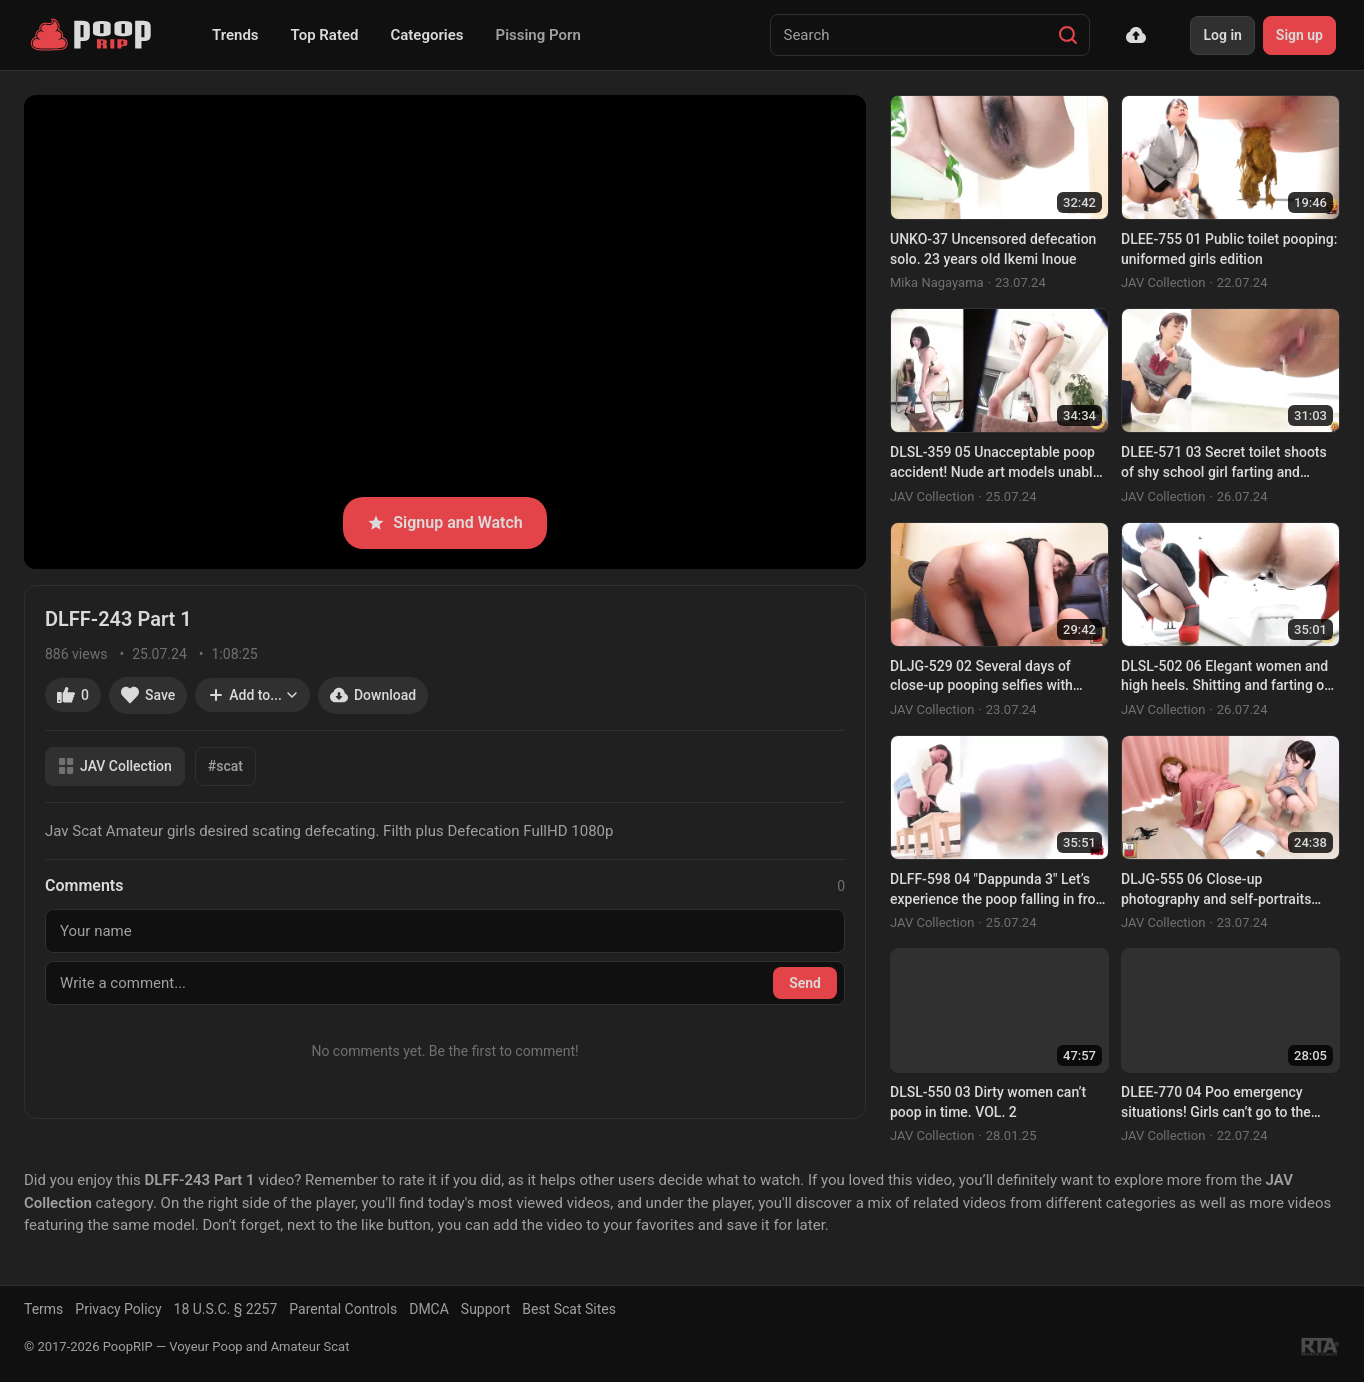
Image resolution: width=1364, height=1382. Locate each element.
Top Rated (325, 35)
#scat (225, 766)
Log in (1222, 35)
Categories (426, 35)
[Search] (1068, 35)
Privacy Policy (118, 1309)
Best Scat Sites (569, 1309)
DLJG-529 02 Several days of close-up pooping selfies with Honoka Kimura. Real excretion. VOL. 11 (988, 677)
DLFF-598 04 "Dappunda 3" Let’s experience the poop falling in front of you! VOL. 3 (999, 890)
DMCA (429, 1309)
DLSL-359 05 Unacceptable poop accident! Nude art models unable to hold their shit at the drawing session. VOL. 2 (995, 463)
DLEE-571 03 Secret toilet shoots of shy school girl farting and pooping (1224, 463)
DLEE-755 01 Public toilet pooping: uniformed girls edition (1229, 249)
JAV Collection (115, 766)
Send (805, 983)
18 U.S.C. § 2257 (226, 1309)
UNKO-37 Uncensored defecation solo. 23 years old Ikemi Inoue (993, 249)
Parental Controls (343, 1309)
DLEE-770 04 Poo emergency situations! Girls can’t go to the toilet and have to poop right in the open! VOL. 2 (1227, 1103)
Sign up (1299, 35)
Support (485, 1309)
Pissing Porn (538, 35)
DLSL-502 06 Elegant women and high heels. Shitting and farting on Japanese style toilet (1226, 677)
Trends (235, 35)
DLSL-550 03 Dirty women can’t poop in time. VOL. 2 (988, 1102)
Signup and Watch (444, 522)
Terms (43, 1309)
